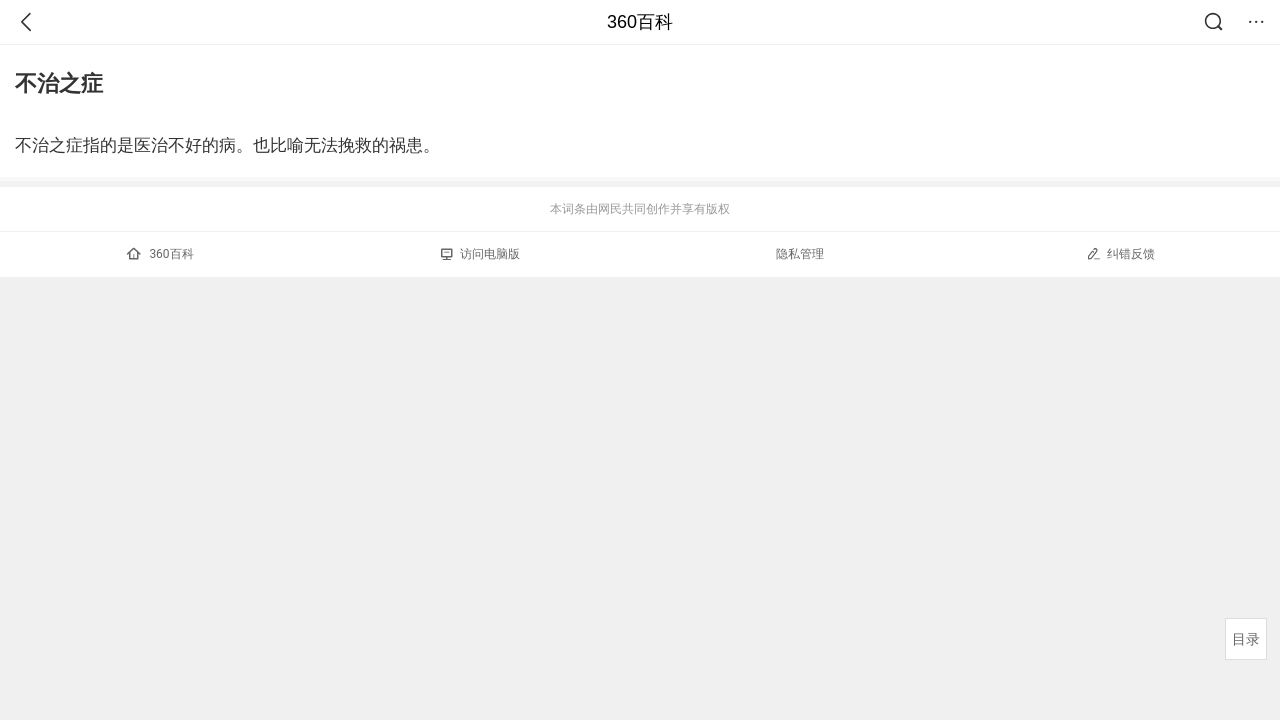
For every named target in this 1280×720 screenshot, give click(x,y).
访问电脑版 (480, 254)
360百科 (640, 22)
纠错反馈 (1120, 253)
